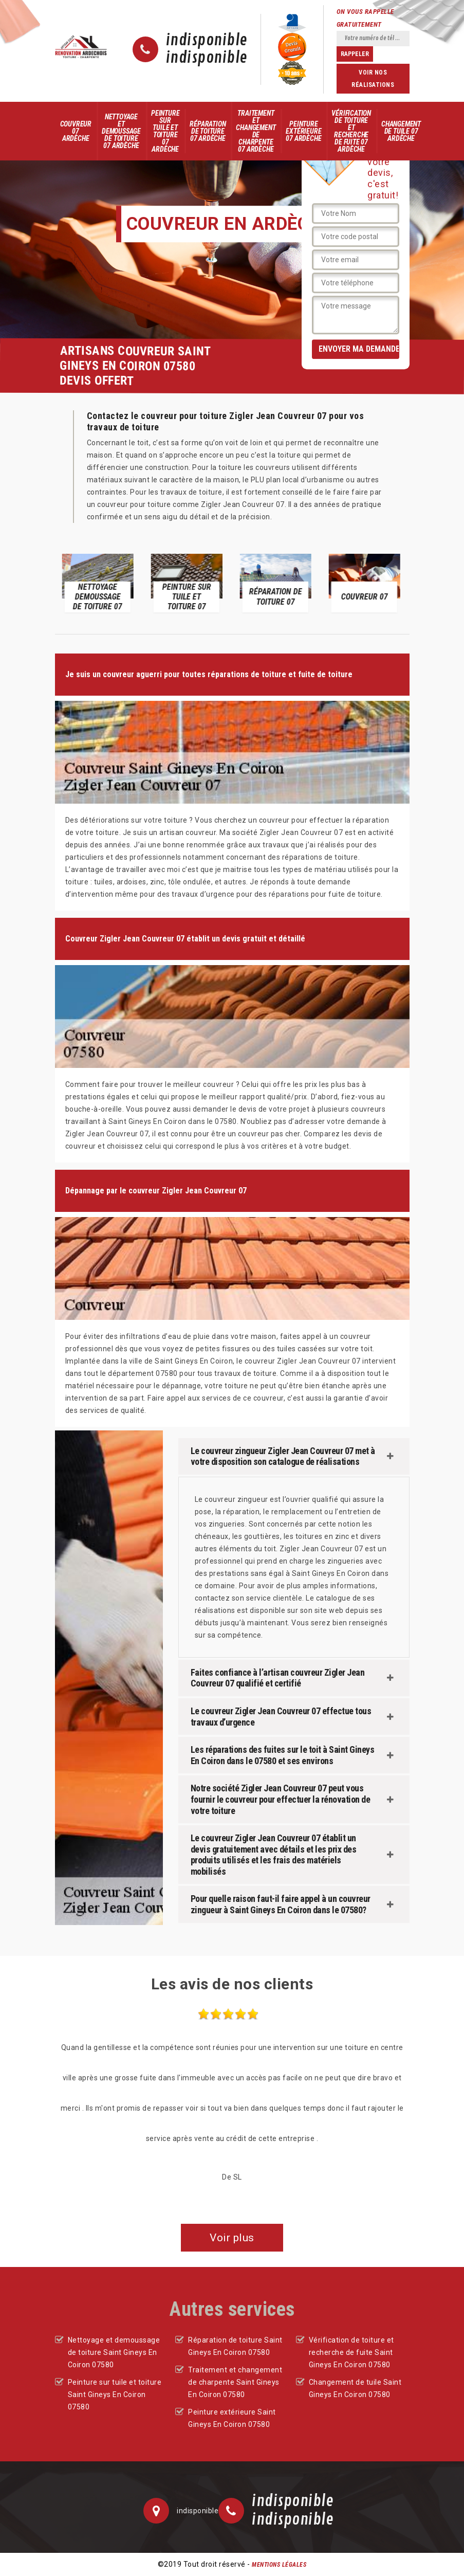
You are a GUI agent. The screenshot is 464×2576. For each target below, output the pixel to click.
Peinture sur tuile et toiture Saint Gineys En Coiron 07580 (115, 2394)
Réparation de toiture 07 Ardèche (208, 131)
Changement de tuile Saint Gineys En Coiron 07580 (355, 2388)
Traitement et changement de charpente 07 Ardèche (255, 131)
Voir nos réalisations (372, 78)
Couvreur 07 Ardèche (75, 131)
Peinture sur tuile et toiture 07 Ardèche (165, 131)
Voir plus (232, 2238)
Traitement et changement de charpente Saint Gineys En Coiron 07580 (235, 2382)
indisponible (207, 40)
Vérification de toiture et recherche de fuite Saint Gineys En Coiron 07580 (351, 2352)
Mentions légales (279, 2564)
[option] (99, 582)
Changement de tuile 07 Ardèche (401, 131)
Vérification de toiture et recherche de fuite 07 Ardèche (351, 131)
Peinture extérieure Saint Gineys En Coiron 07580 (232, 2418)
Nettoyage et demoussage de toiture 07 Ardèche (121, 131)
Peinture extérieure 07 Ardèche (303, 131)
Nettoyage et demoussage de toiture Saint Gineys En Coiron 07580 (114, 2352)
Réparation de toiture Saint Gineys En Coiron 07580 (235, 2346)
